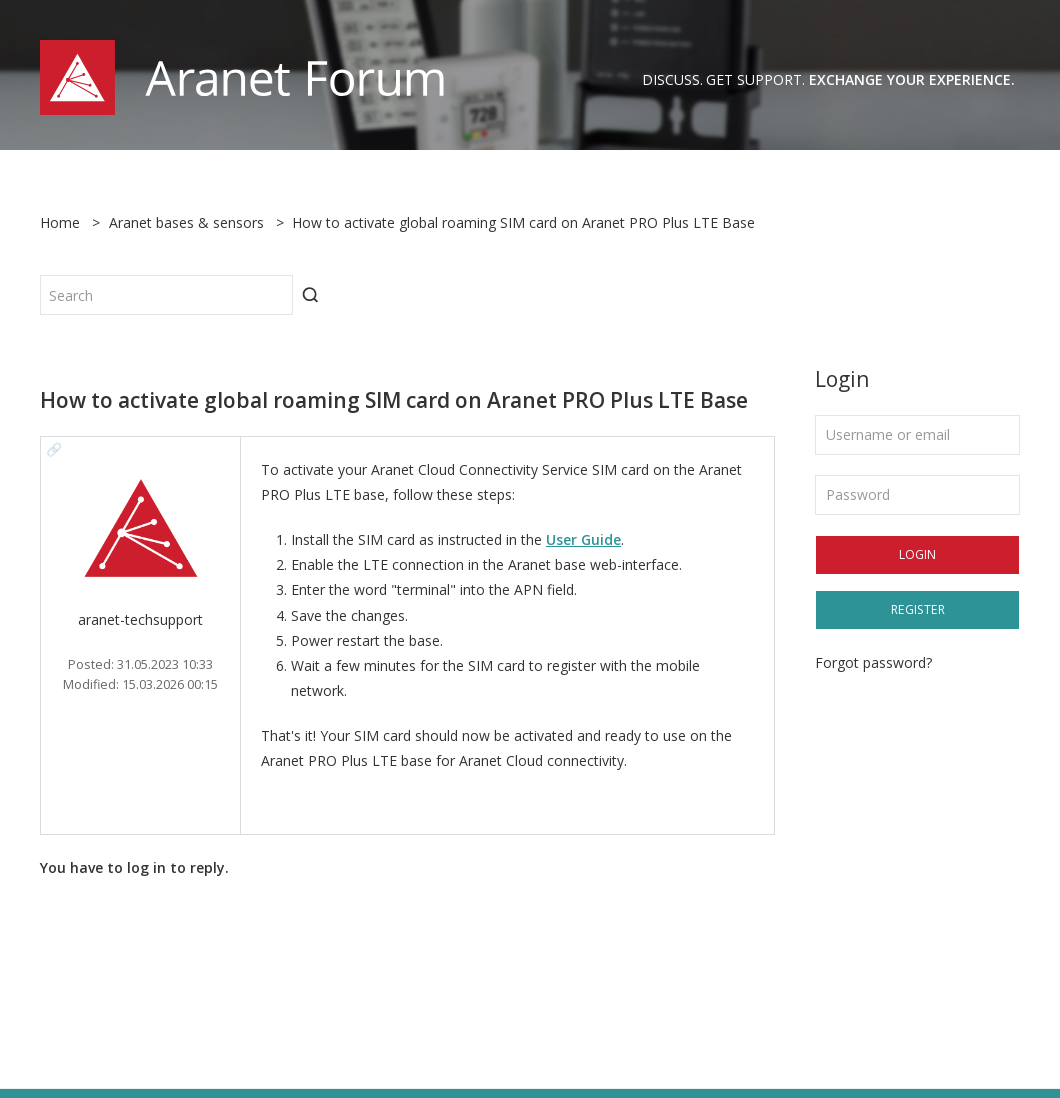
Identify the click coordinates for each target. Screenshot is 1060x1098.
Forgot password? (873, 662)
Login (917, 554)
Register (918, 609)
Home (60, 222)
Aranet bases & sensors (186, 222)
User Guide (583, 539)
